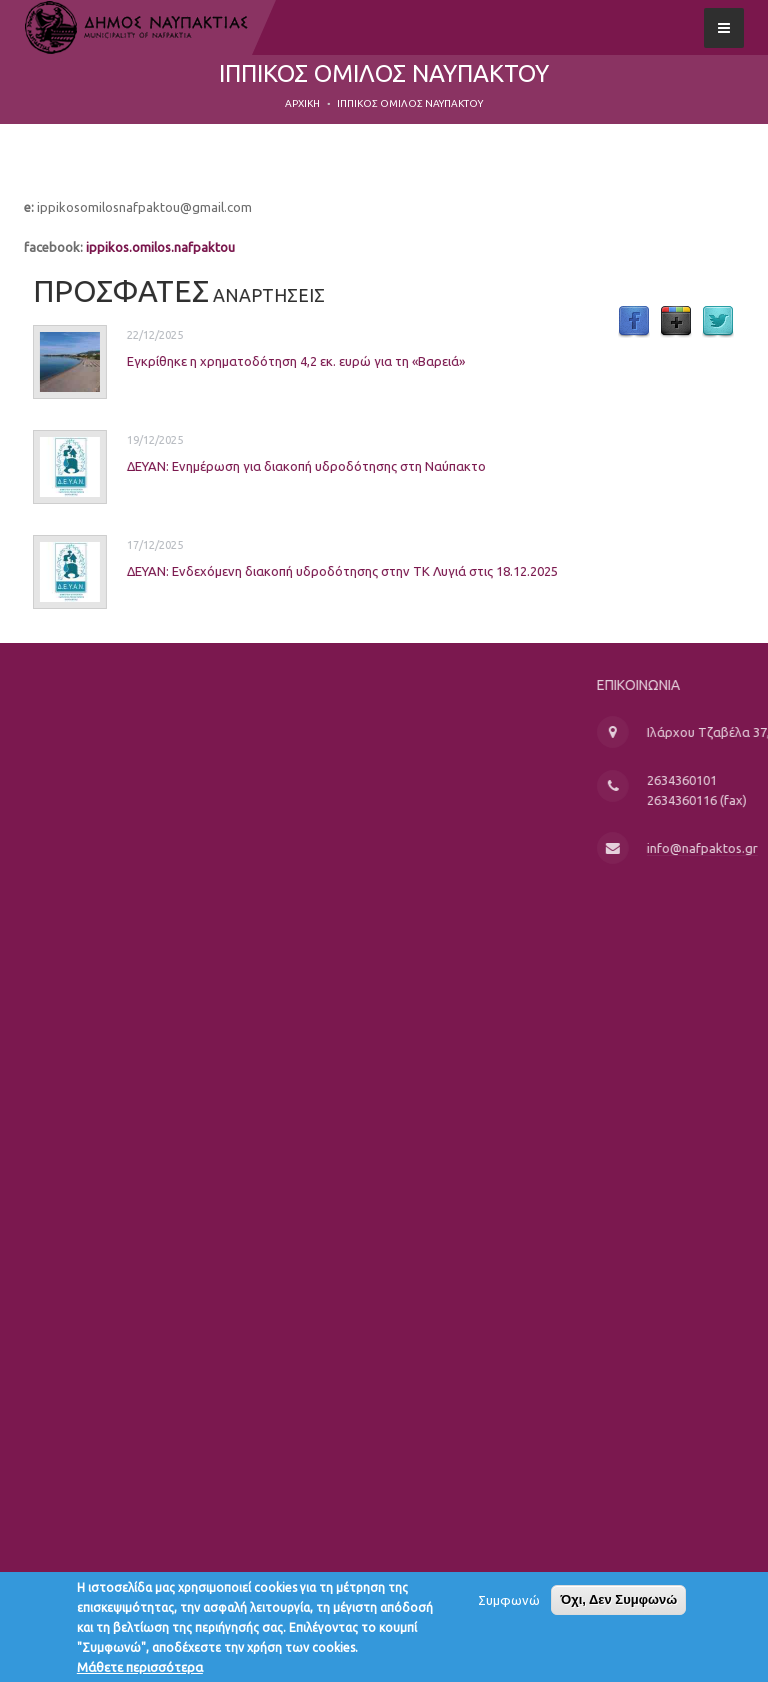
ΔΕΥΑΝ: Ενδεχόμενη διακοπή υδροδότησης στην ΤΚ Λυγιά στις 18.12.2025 (308, 570)
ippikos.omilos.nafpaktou (160, 247)
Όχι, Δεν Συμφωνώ (618, 1604)
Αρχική (302, 103)
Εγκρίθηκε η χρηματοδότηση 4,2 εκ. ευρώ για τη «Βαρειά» (262, 360)
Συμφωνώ (509, 1605)
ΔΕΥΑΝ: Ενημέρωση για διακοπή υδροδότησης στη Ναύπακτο (272, 465)
